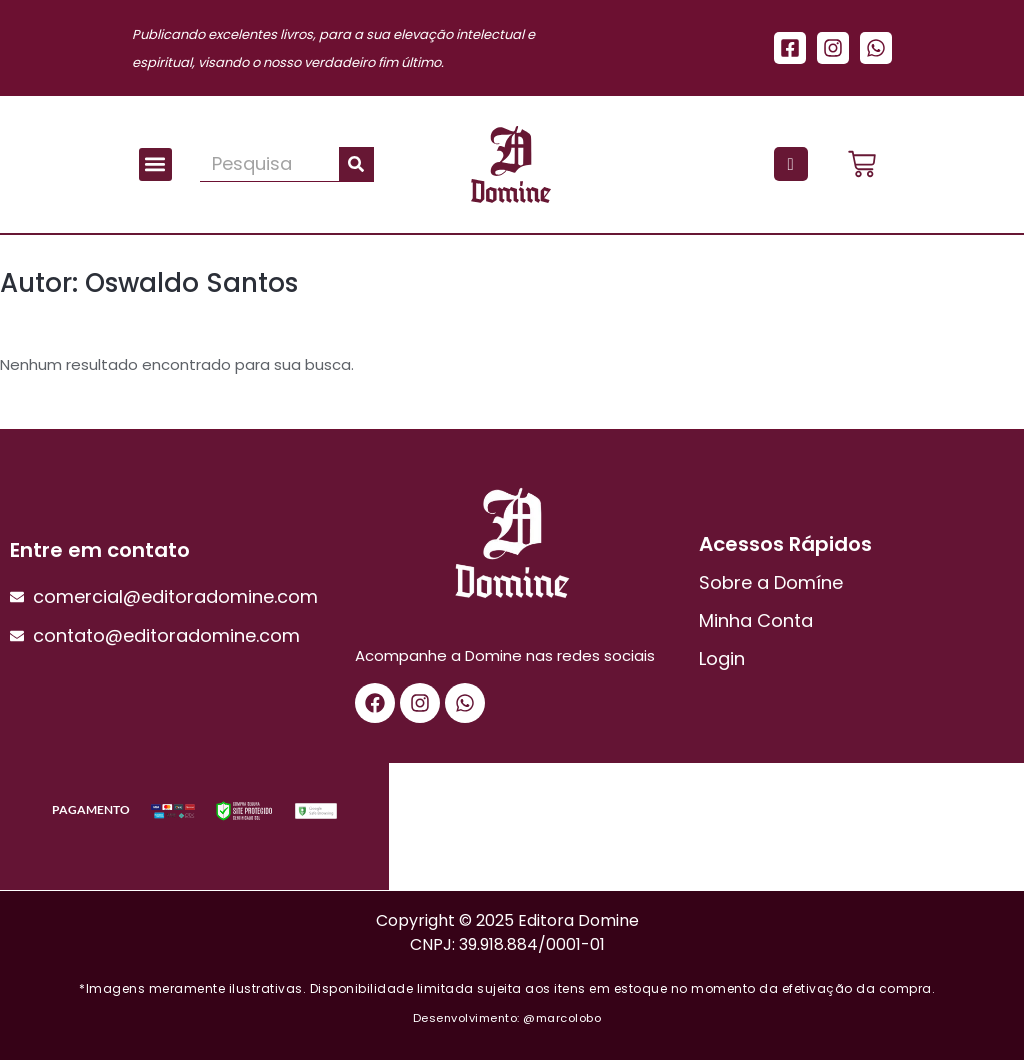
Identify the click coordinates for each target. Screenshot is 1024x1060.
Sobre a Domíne (771, 582)
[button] (155, 164)
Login (722, 658)
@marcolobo (562, 1018)
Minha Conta (756, 620)
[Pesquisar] (356, 164)
